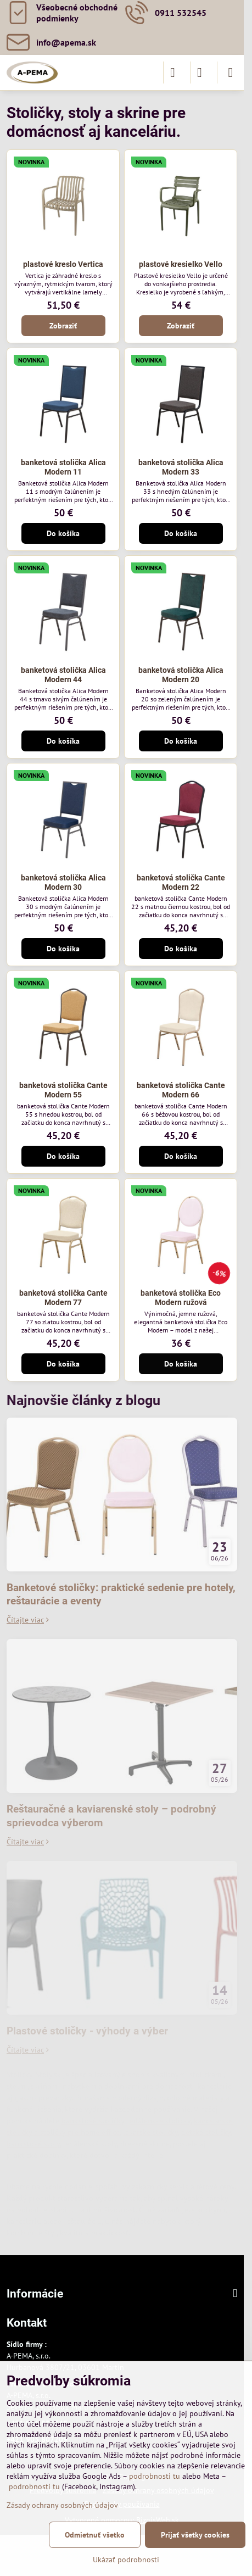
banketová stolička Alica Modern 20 (180, 675)
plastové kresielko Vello (180, 264)
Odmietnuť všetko (95, 2535)
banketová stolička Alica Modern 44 (63, 675)
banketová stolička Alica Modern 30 (63, 882)
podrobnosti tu (154, 2476)
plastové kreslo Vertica (63, 264)
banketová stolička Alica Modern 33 (180, 467)
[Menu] (230, 72)
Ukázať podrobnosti (126, 2559)
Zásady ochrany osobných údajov (62, 2505)
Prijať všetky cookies (195, 2535)
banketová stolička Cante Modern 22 (181, 882)
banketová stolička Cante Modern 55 (63, 1090)
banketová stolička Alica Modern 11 (63, 467)
